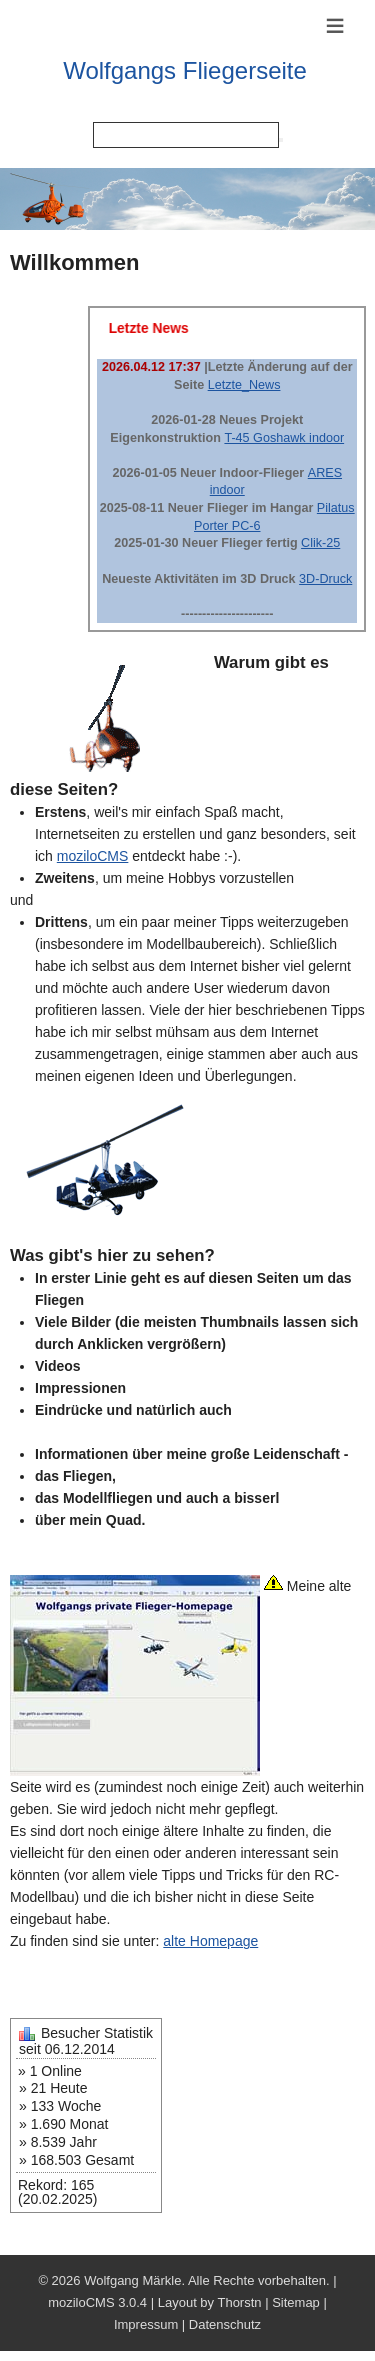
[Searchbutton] (281, 140)
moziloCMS (93, 856)
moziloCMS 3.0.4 (97, 2302)
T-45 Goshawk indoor (284, 438)
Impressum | (151, 2324)
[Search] (186, 135)
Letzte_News (244, 385)
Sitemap (296, 2302)
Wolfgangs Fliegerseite (185, 70)
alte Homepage (210, 1941)
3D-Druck (325, 579)
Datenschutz (225, 2324)
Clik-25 (320, 543)
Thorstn (239, 2302)
